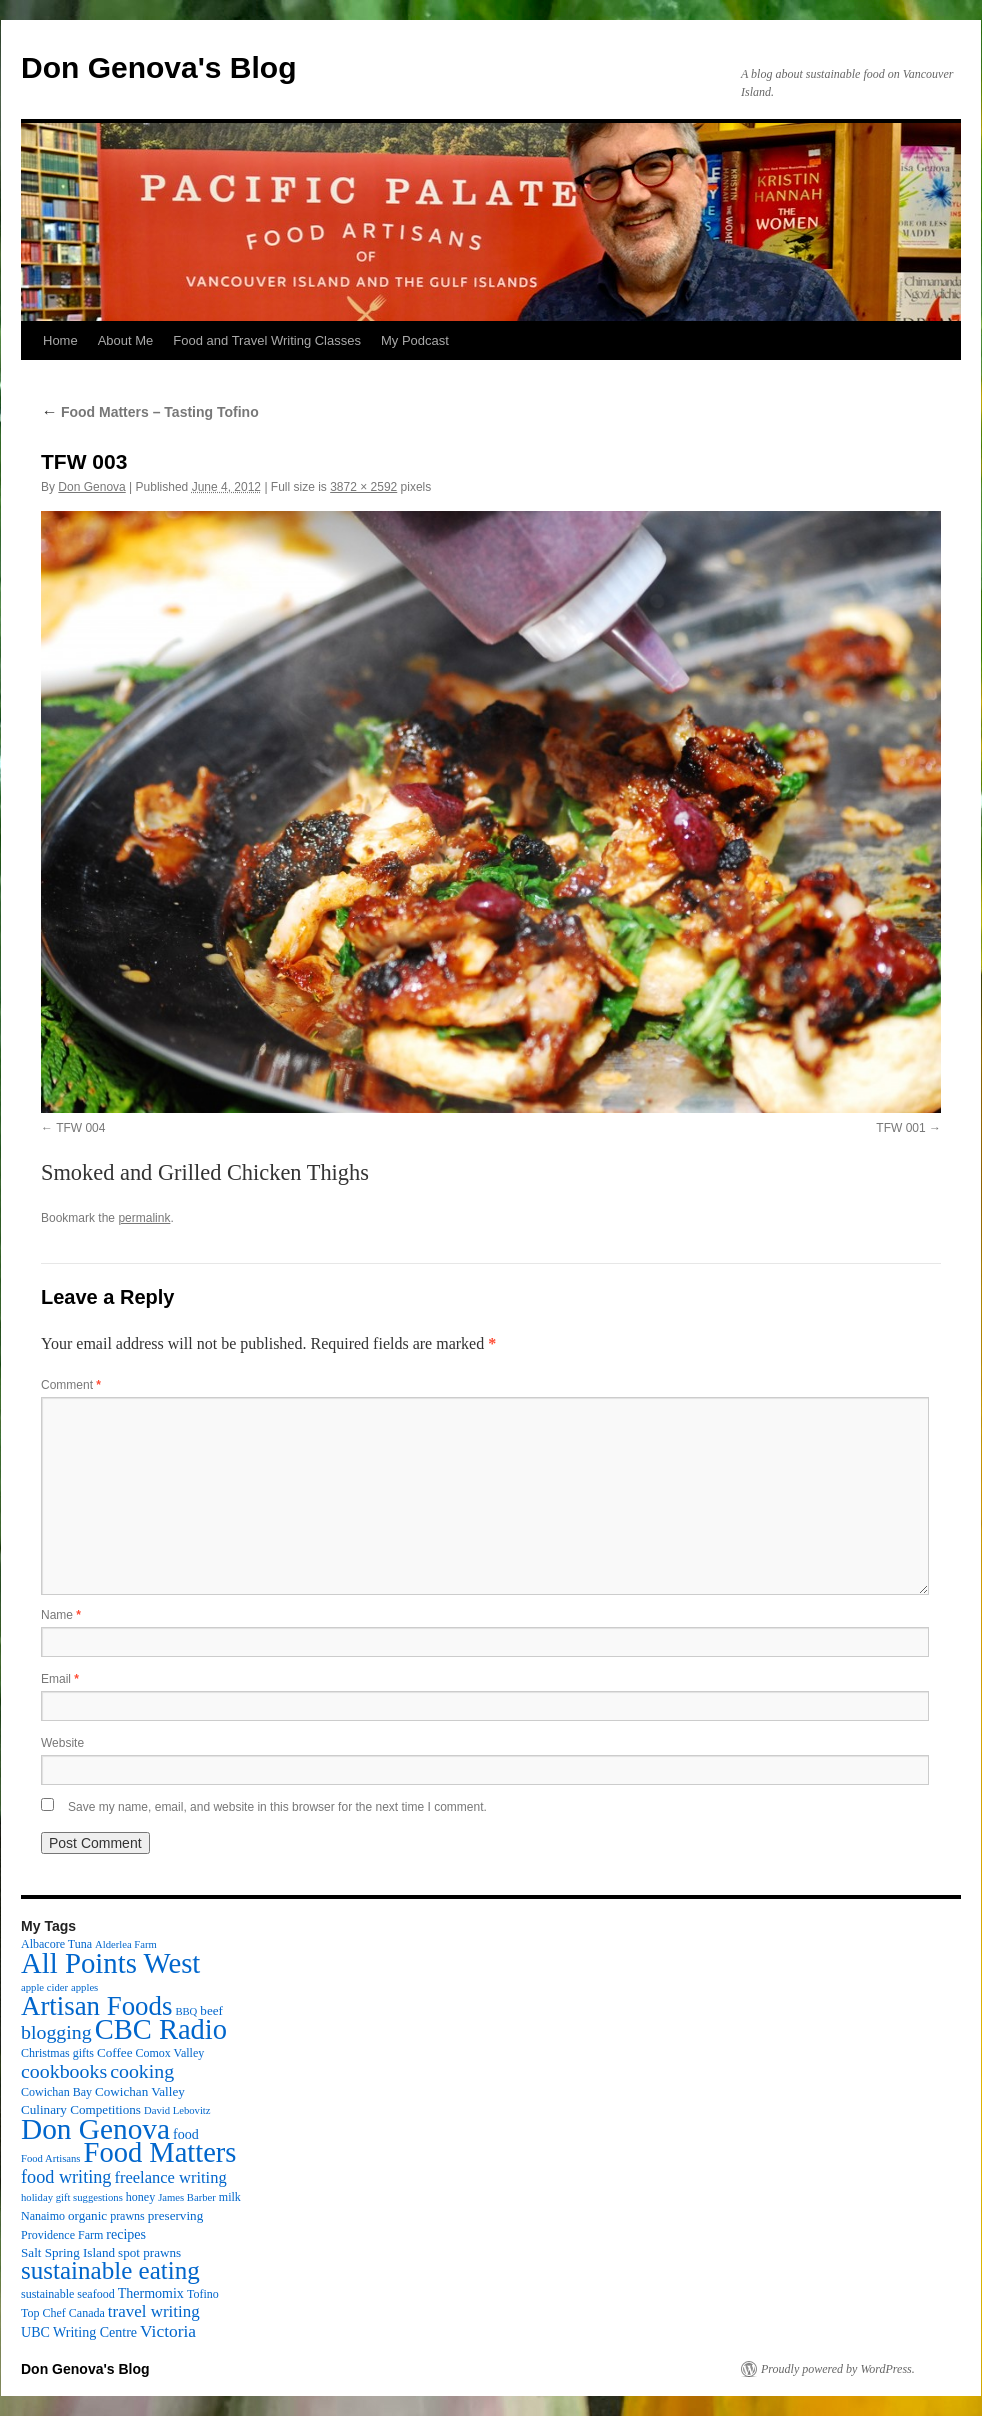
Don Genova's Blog (159, 67)
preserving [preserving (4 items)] (175, 2215)
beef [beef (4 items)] (211, 2010)
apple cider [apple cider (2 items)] (44, 1987)
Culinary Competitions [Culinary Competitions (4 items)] (81, 2109)
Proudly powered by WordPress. (838, 2369)
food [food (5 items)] (186, 2134)
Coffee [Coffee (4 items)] (114, 2052)
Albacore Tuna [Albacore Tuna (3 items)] (56, 1944)
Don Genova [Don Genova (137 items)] (95, 2129)
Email (60, 1679)
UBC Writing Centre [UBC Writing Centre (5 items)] (79, 2332)
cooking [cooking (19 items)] (142, 2071)
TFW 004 (80, 1128)
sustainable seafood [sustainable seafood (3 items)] (68, 2294)
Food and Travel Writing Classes (267, 340)
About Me (126, 340)
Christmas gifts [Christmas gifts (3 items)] (57, 2053)
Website (62, 1743)
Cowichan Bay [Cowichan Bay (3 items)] (56, 2092)
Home (60, 340)
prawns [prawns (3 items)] (127, 2216)
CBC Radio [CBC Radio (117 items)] (161, 2029)
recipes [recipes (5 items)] (126, 2234)
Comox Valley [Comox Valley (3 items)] (170, 2053)
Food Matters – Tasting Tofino (150, 412)
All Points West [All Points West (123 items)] (110, 1963)
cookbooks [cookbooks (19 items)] (64, 2071)
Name (61, 1615)
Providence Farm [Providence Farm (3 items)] (62, 2235)
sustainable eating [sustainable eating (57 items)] (110, 2270)
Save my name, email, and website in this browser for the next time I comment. (277, 1807)
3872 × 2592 (363, 487)
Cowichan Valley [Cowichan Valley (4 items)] (140, 2091)
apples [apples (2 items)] (84, 1987)
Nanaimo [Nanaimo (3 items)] (43, 2216)
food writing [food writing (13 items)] (66, 2177)
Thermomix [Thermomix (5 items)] (151, 2293)
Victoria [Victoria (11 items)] (168, 2331)
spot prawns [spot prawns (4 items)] (149, 2252)
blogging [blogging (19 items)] (56, 2032)
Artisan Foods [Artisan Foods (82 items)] (96, 2006)
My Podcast (415, 340)
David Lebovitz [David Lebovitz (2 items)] (177, 2110)
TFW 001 (900, 1128)
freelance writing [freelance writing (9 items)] (170, 2177)
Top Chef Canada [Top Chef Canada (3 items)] (63, 2313)
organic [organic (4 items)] (87, 2215)
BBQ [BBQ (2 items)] (186, 2011)
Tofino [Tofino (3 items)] (203, 2294)
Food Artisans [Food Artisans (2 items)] (51, 2158)
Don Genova (91, 487)
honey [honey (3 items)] (140, 2197)
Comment (71, 1385)
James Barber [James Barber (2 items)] (187, 2197)
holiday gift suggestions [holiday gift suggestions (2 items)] (72, 2197)
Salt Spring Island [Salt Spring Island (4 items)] (68, 2252)
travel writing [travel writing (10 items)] (154, 2311)
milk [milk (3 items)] (230, 2197)
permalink (144, 1218)
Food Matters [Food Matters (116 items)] (160, 2152)
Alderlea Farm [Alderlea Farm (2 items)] (126, 1944)
